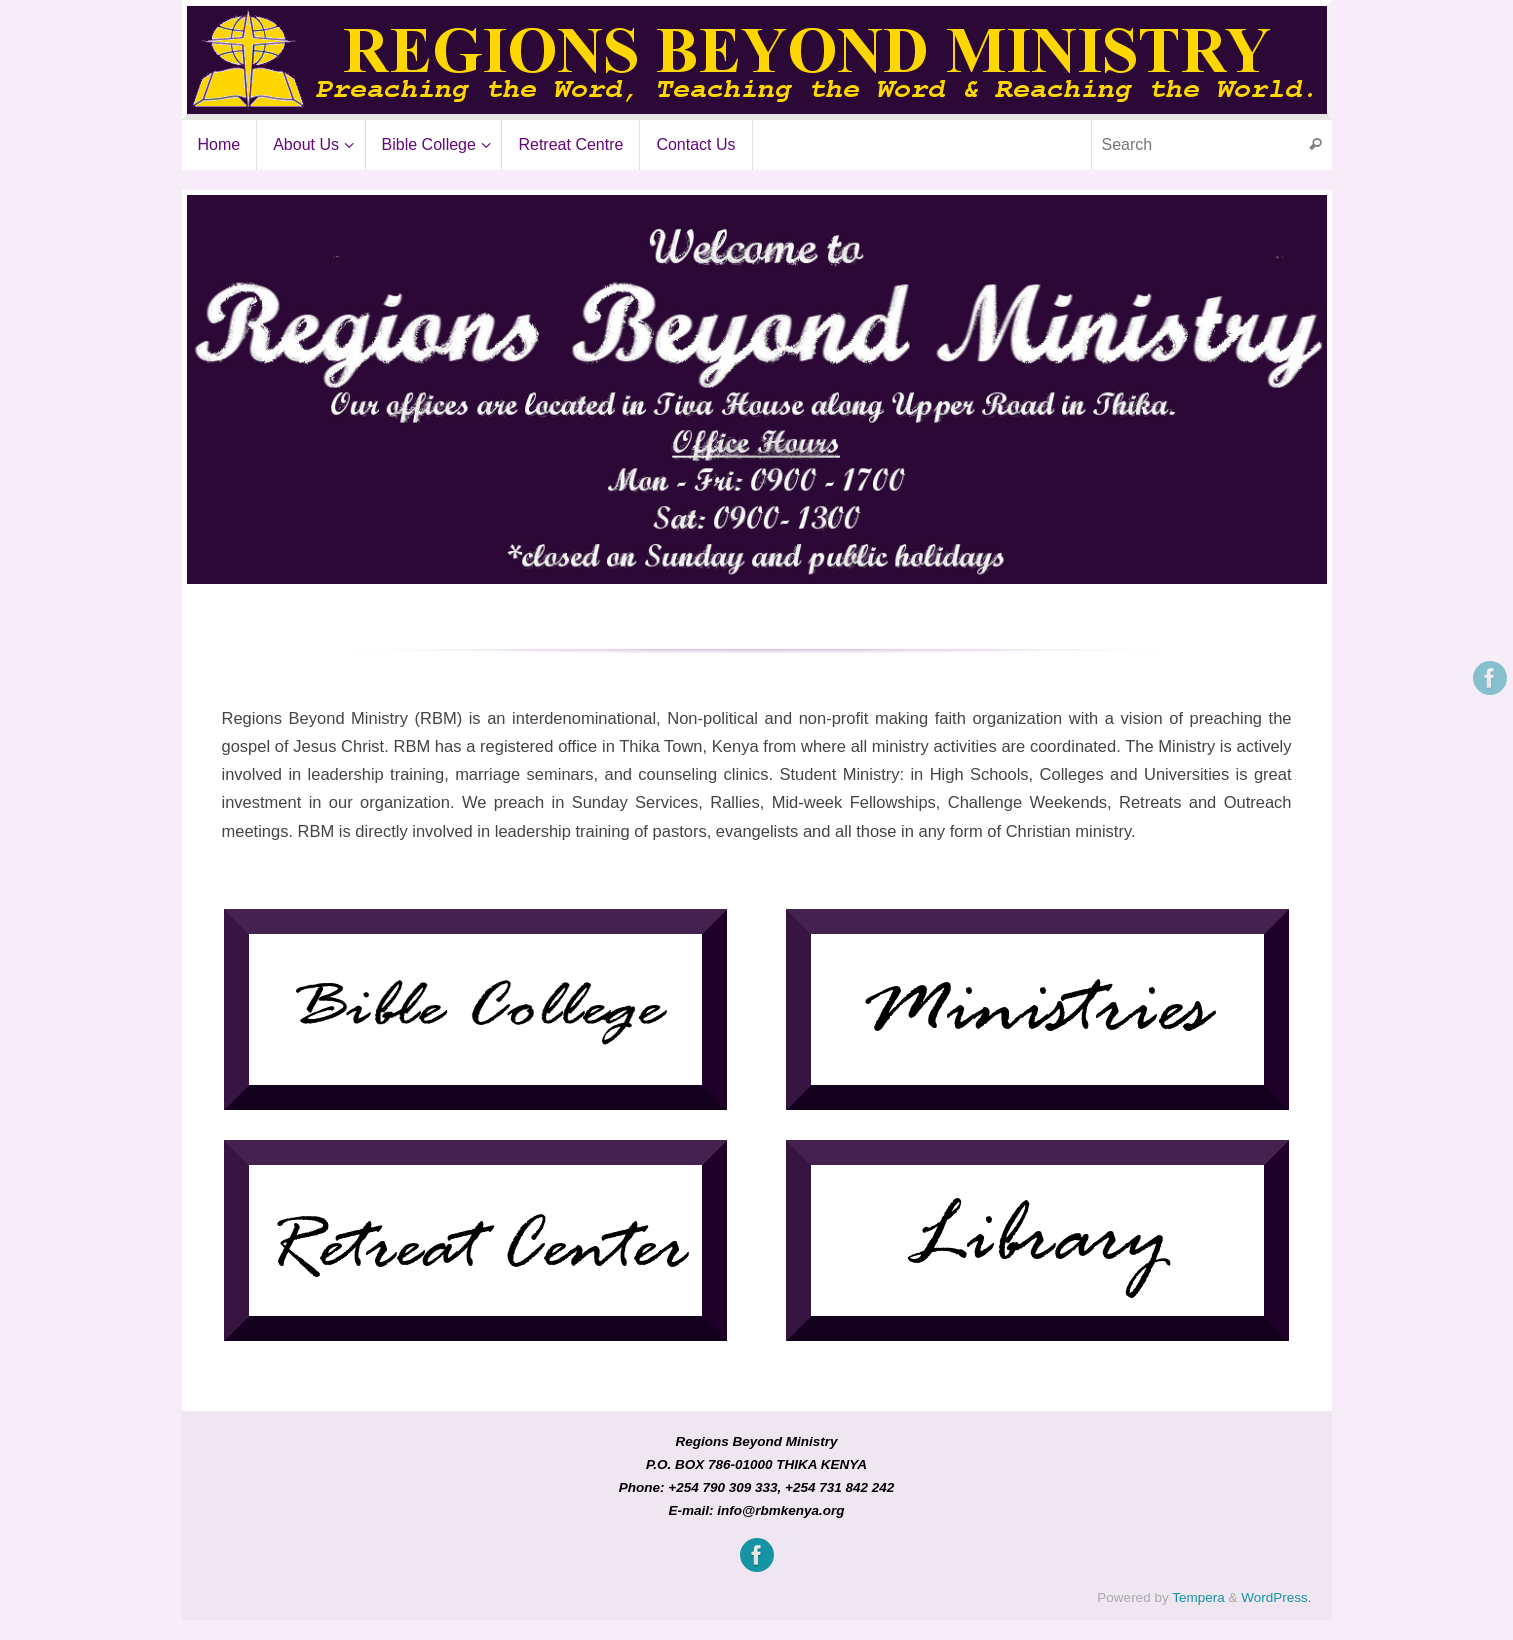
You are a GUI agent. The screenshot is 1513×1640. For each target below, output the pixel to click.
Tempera (1198, 1597)
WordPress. (1276, 1597)
